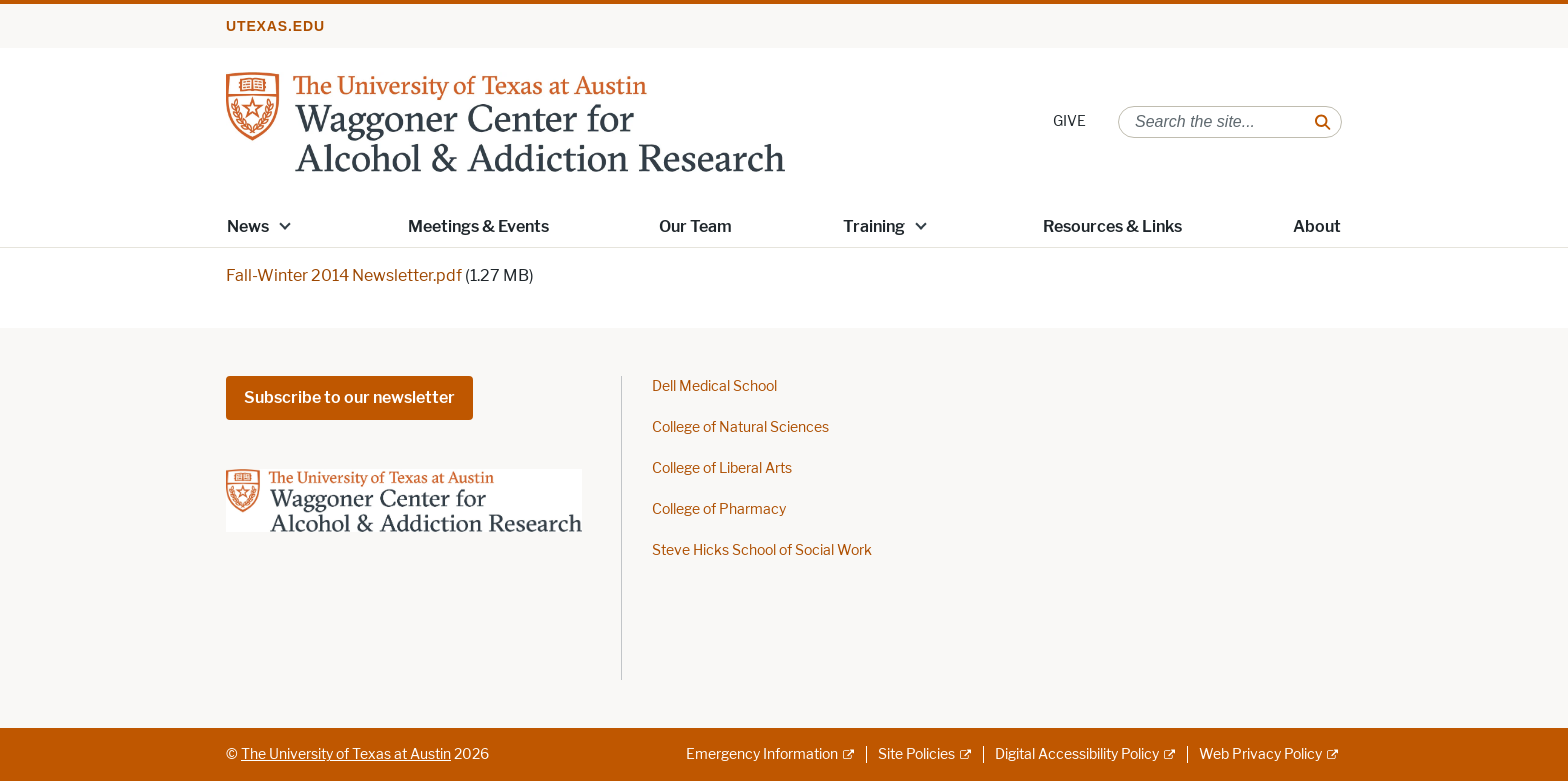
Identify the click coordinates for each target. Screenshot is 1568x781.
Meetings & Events (478, 226)
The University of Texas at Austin (346, 754)
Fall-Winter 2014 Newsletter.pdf (344, 275)
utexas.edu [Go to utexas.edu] (275, 26)
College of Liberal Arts (722, 468)
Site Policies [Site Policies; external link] (916, 754)
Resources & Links (1112, 226)
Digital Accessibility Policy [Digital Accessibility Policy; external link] (1077, 754)
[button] (285, 225)
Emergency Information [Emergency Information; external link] (762, 754)
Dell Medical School (714, 386)
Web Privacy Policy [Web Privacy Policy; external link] (1260, 754)
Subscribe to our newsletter (349, 397)
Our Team (695, 226)
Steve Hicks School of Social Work (762, 550)
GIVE (1069, 121)
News (248, 226)
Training (874, 226)
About (1317, 226)
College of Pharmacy (719, 509)
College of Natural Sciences (740, 427)
